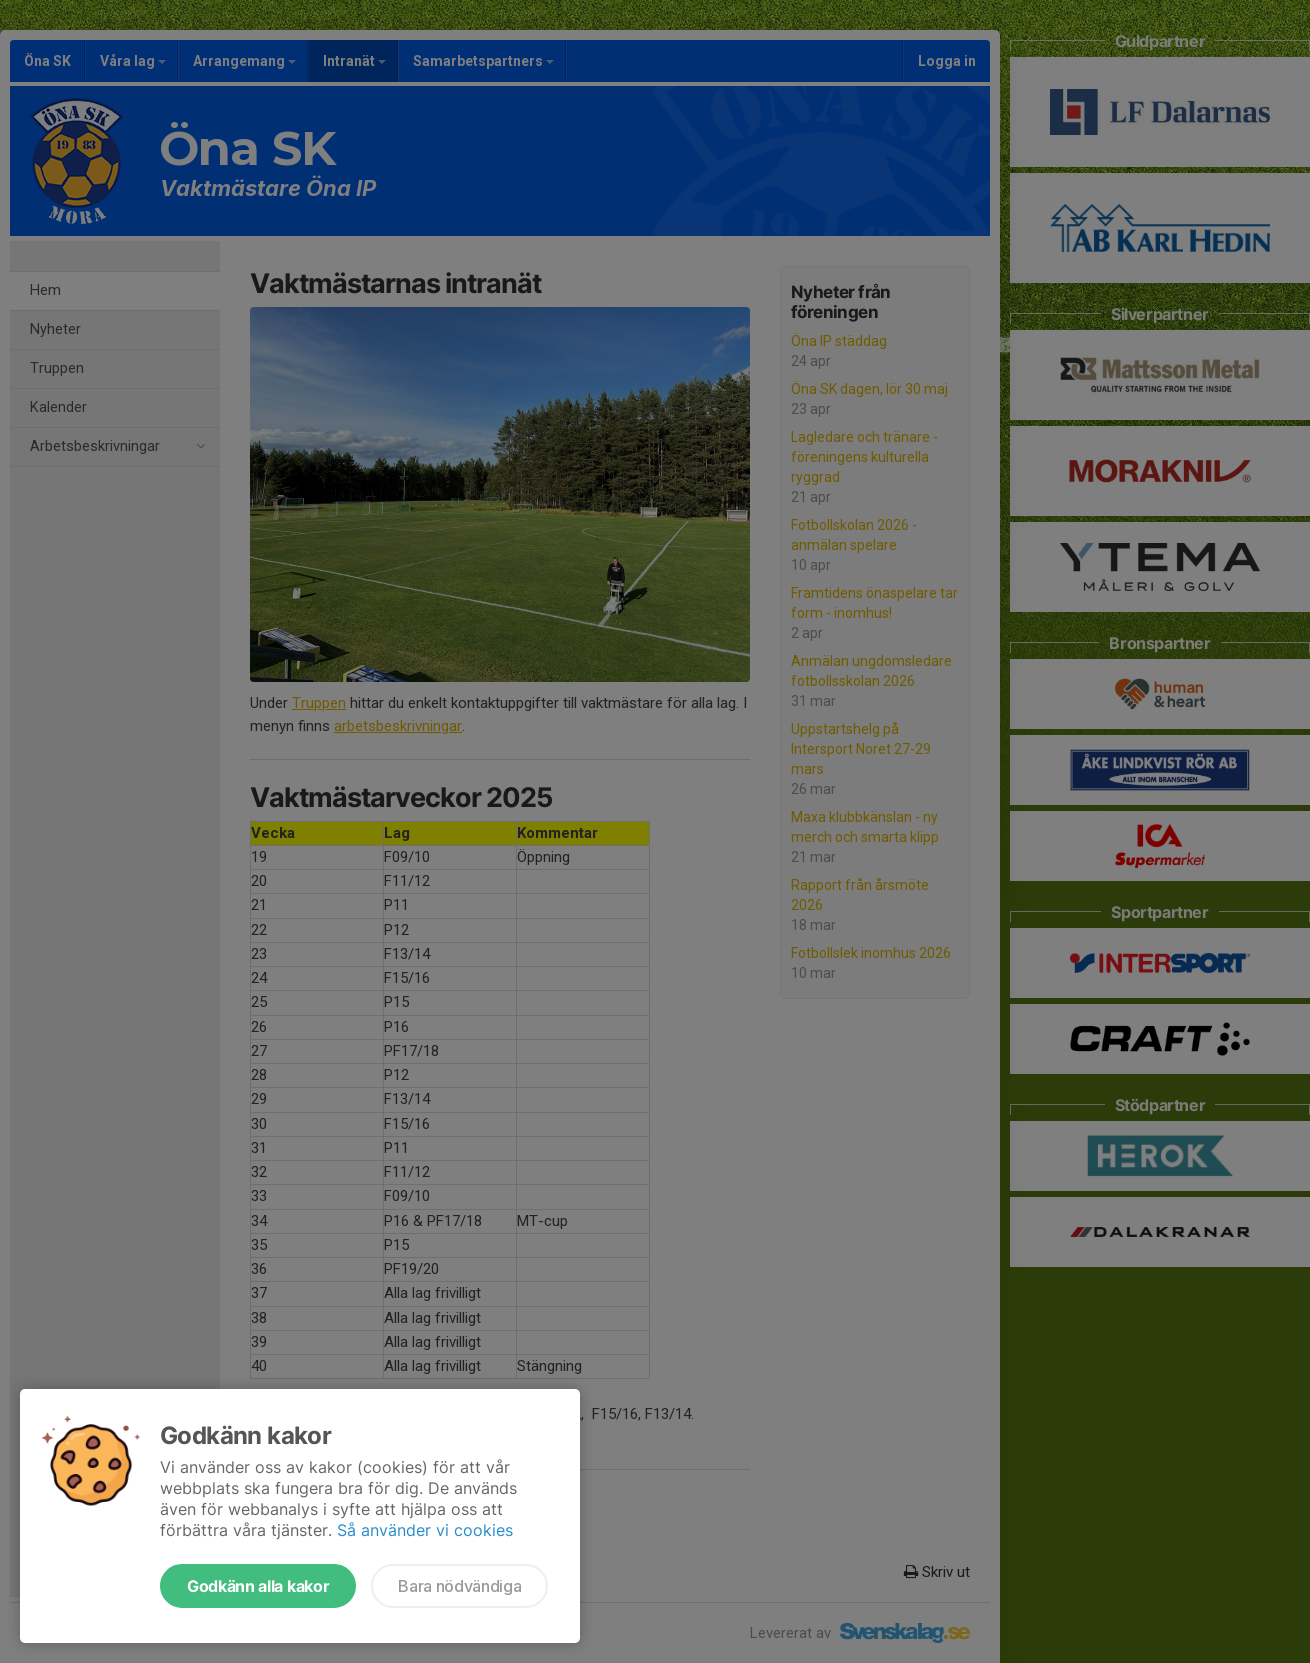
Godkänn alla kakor (258, 1586)
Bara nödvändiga (459, 1586)
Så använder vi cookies (425, 1530)
